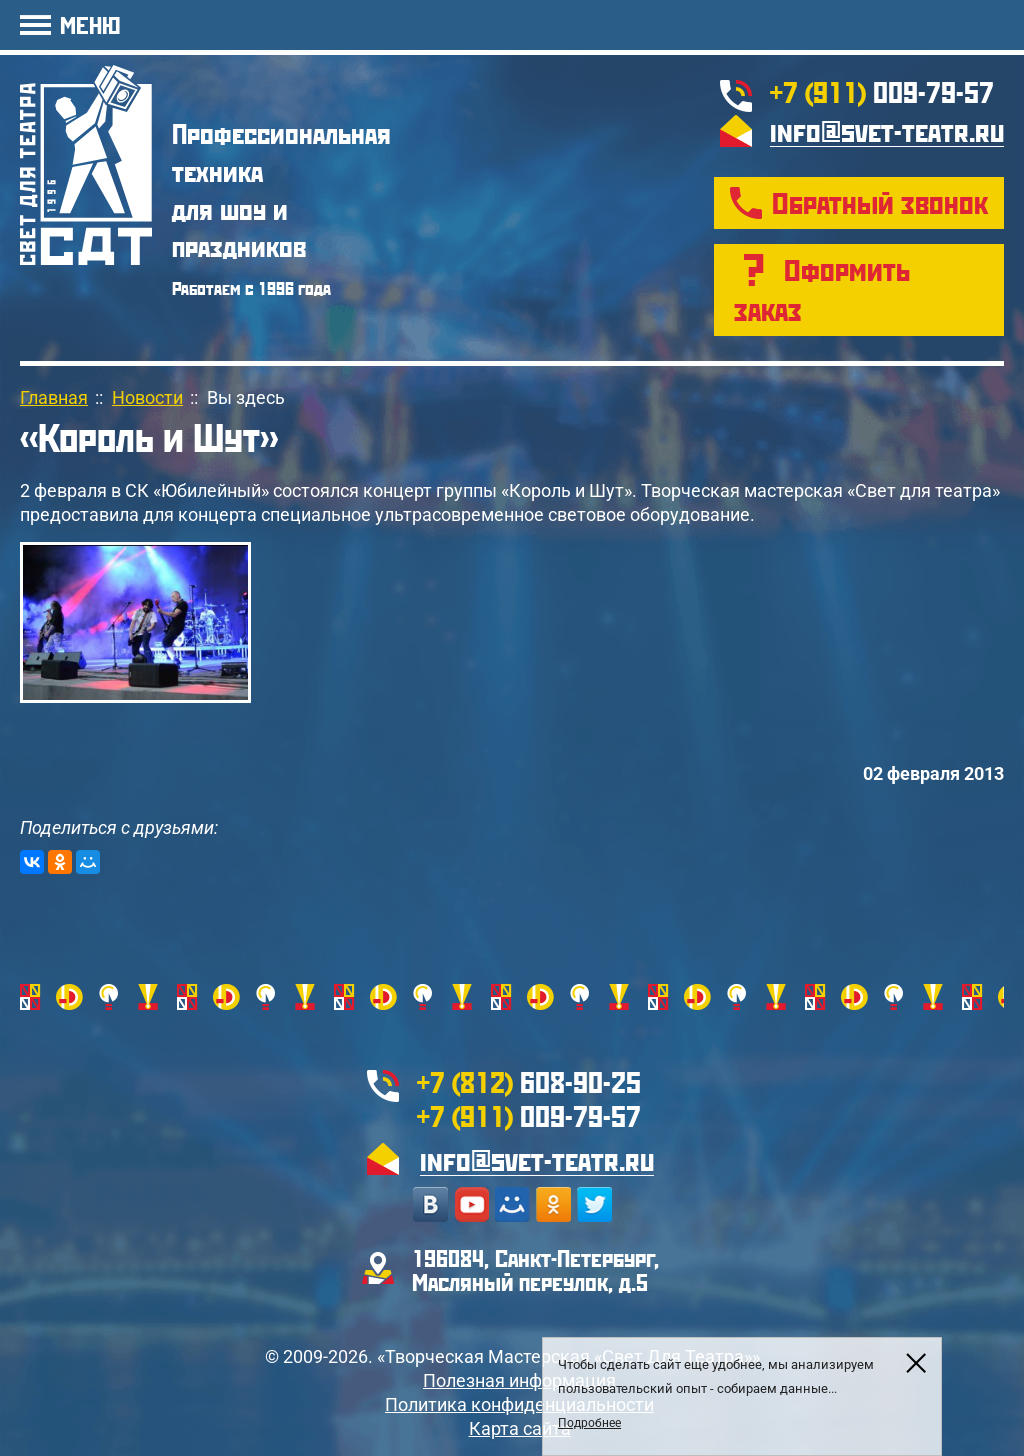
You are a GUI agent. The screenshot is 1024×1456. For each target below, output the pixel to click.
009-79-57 (882, 91)
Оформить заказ (822, 289)
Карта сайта (520, 1428)
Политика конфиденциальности (519, 1404)
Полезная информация (519, 1380)
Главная (54, 397)
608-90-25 (529, 1081)
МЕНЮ (90, 24)
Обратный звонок (880, 202)
